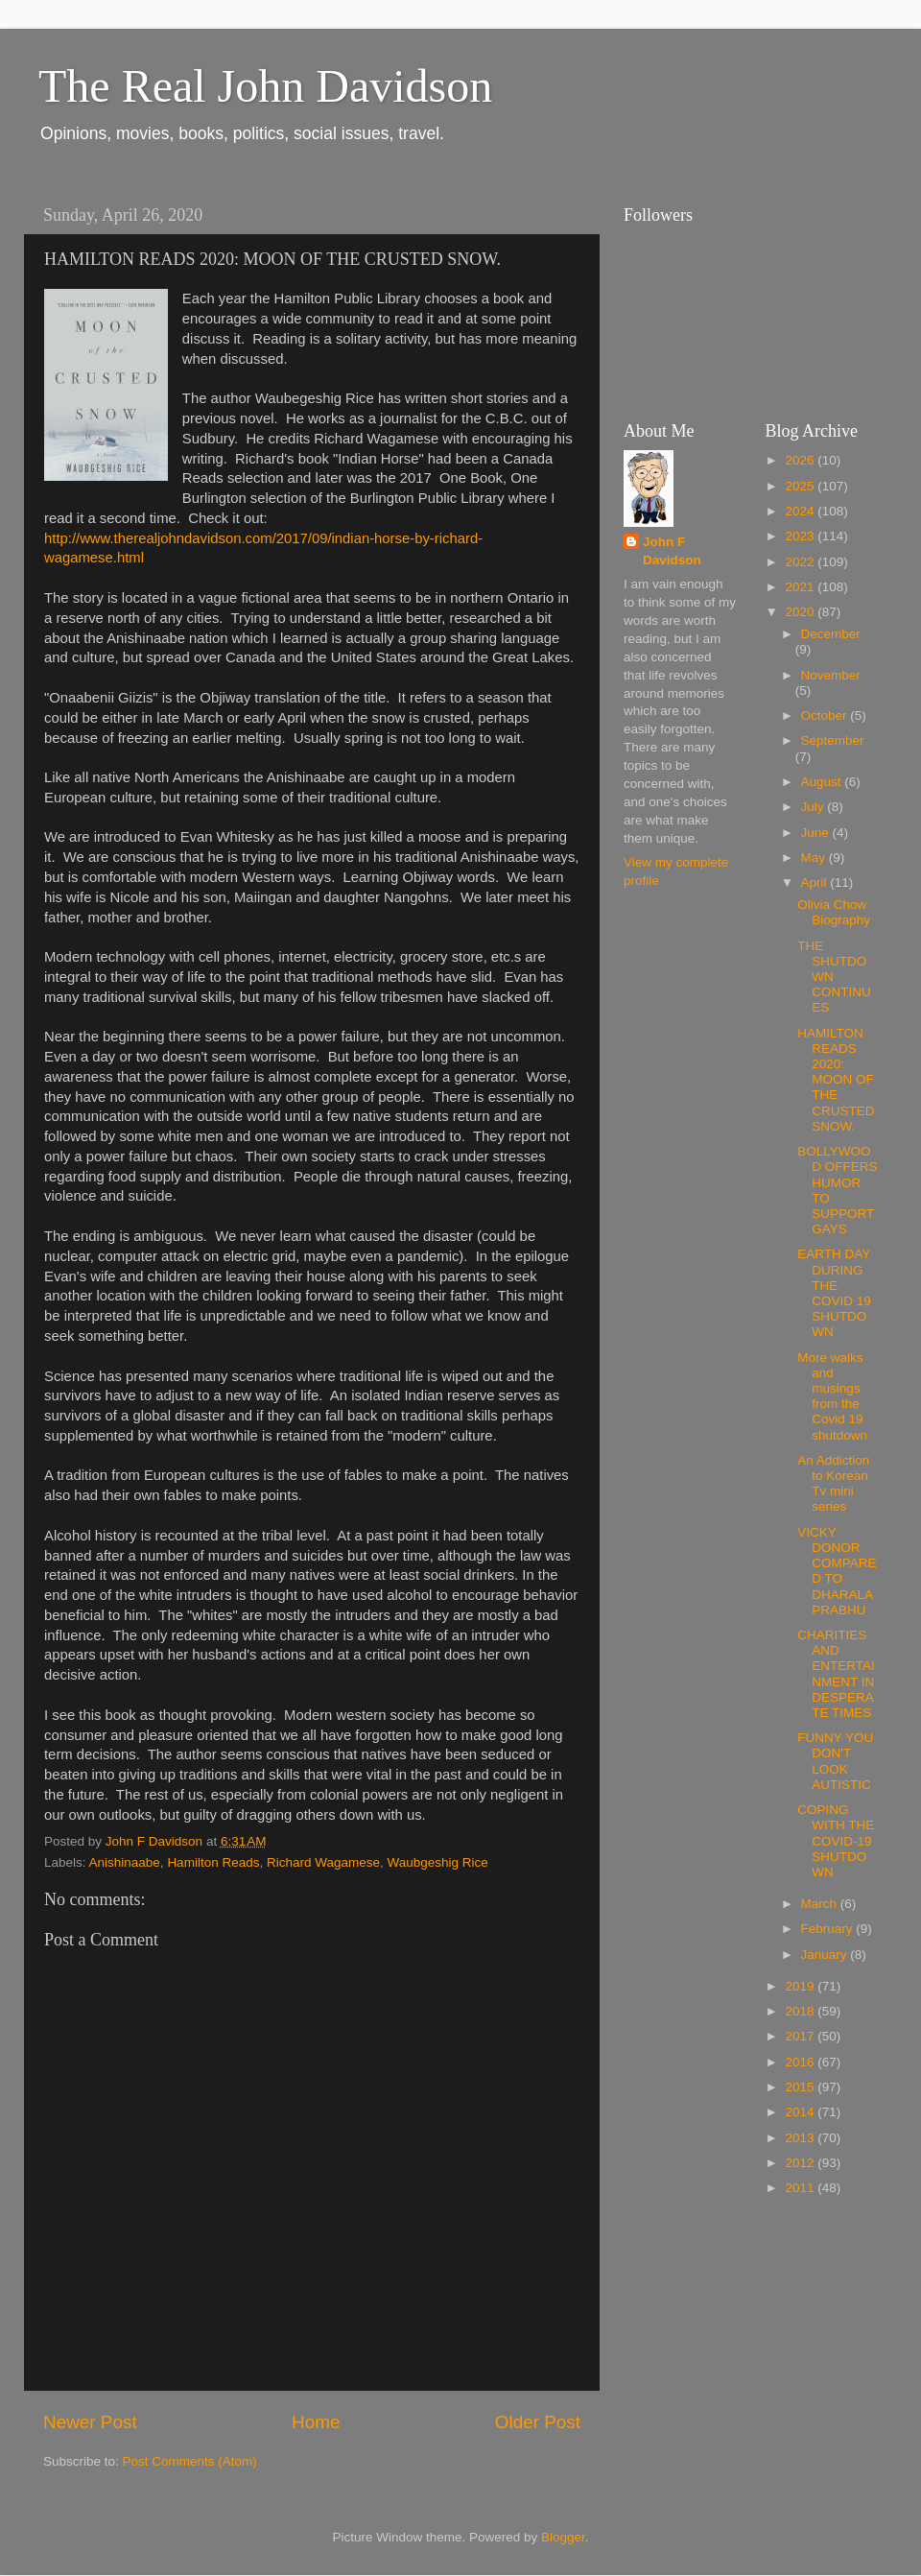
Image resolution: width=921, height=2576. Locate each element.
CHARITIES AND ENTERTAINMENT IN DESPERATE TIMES (836, 1674)
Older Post (537, 2422)
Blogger (563, 2537)
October (826, 715)
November (831, 675)
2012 (801, 2163)
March (820, 1903)
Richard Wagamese (323, 1862)
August (823, 782)
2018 (801, 2011)
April (816, 882)
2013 (801, 2138)
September (832, 740)
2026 (801, 460)
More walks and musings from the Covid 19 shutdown (832, 1396)
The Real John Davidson (265, 85)
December (831, 634)
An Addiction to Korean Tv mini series (833, 1484)
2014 (801, 2112)
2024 (801, 511)
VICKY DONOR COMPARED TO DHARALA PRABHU (836, 1571)
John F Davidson (672, 551)
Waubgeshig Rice (438, 1862)
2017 (801, 2036)
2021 (801, 587)
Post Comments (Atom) (190, 2461)
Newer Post (90, 2422)
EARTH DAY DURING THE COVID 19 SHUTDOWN (834, 1293)
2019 (801, 1986)
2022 (801, 562)
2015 (801, 2087)
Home (316, 2422)
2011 (801, 2188)
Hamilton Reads (213, 1862)
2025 (801, 486)
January (826, 1954)
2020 (801, 612)
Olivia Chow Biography (833, 912)
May (815, 857)
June (817, 832)
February (829, 1928)
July (814, 806)
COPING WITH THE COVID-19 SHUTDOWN (835, 1840)
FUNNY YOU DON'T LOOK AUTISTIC (835, 1761)
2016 (801, 2062)
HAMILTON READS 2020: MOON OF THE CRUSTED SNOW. (835, 1079)
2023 (801, 536)
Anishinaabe (124, 1862)
